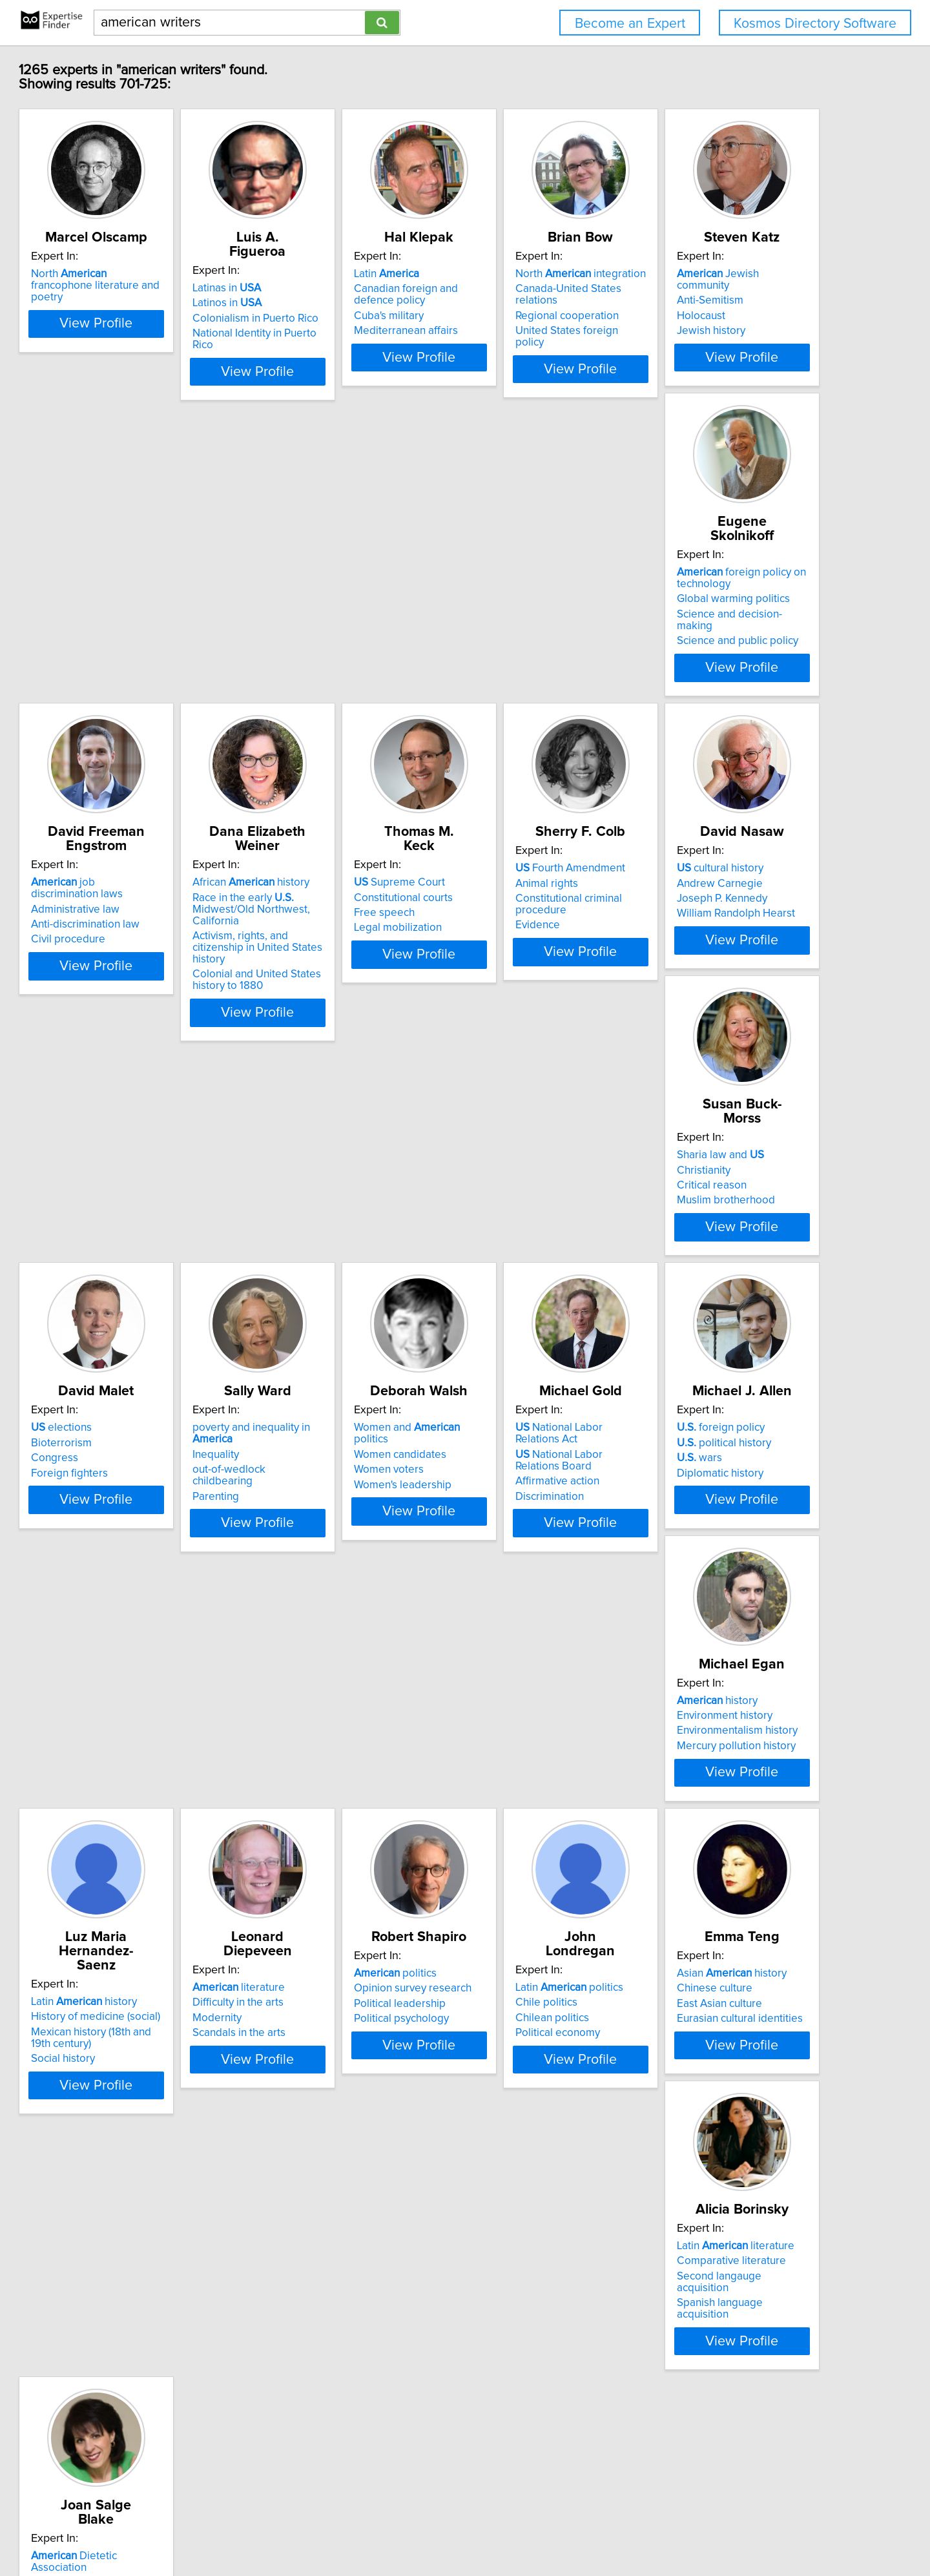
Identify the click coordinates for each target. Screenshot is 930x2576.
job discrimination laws (556, 621)
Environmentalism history (344, 1651)
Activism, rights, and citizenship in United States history (751, 680)
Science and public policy (344, 678)
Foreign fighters (128, 1333)
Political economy (326, 2000)
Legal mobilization (134, 1000)
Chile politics (315, 1969)
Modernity (695, 1651)
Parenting (307, 1333)
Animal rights (315, 969)
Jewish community (158, 621)
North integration (736, 288)
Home (415, 2529)
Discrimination (705, 1345)
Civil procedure (514, 666)
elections (120, 1288)
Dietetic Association (162, 2288)
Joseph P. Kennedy (522, 985)
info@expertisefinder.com (342, 2529)
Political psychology (137, 2000)
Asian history (532, 1954)
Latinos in (318, 303)
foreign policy (134, 1621)
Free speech (120, 985)
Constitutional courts (139, 969)
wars (112, 1651)
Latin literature (730, 1954)
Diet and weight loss (139, 2303)
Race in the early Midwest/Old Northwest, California (730, 647)
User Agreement (506, 2529)
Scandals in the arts (717, 1666)
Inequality (307, 1303)
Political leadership (135, 1985)
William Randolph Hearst (536, 1000)
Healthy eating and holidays (156, 2333)
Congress (113, 1318)
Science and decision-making (354, 663)
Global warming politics (340, 648)
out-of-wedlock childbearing (351, 1318)
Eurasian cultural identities (540, 2000)
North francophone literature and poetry (159, 294)
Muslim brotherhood (720, 1000)
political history (137, 1636)
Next (562, 2465)
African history (729, 621)
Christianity (698, 969)
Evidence (306, 1000)
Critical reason (706, 985)
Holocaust (114, 652)
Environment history (331, 1636)
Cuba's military (512, 330)
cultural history (520, 955)
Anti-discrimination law (531, 652)
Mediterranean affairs (529, 345)
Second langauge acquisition (740, 1985)
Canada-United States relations (746, 303)
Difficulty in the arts (716, 1636)
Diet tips (110, 2318)
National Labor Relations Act (747, 1288)
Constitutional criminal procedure (364, 985)
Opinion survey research (148, 1969)
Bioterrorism (120, 1303)
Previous (380, 2465)
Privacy (449, 2529)
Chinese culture (515, 1969)
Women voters (512, 1318)
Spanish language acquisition (741, 2000)
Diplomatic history (133, 1666)
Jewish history (124, 666)
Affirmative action (713, 1330)
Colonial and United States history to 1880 (735, 707)
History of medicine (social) (541, 1636)
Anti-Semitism (123, 636)
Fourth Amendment (338, 955)
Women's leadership (526, 1333)
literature (717, 1621)
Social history (509, 1678)
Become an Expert (630, 23)
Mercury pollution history (343, 1666)
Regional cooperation (722, 318)
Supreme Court (135, 955)
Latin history (530, 1621)
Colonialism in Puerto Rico (346, 318)
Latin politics (337, 1954)
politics (131, 1954)
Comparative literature (725, 1969)
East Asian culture (520, 1985)
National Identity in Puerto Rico (357, 333)
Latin (509, 288)
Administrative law (521, 636)
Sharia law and (714, 955)
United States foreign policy (738, 333)
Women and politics (548, 1288)
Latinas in (318, 288)
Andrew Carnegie (520, 969)
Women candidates (523, 1303)
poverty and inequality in (364, 1288)
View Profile (171, 406)
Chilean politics (320, 1985)
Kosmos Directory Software (815, 23)
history (324, 1621)
